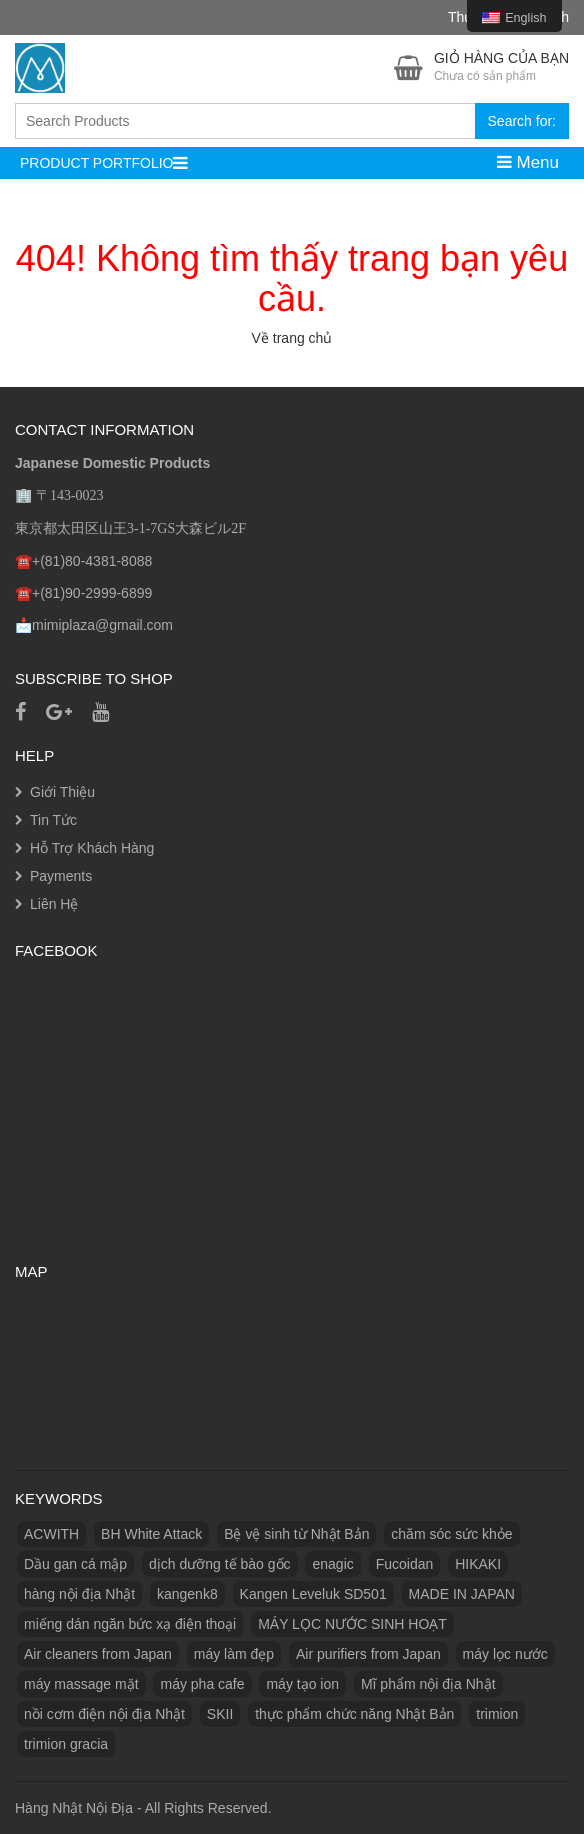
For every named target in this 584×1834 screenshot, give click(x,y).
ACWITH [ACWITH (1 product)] (51, 1534)
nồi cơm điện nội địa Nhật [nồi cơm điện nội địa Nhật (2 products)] (104, 1714)
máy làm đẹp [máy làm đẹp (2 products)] (234, 1654)
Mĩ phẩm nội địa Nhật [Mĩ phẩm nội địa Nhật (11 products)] (428, 1684)
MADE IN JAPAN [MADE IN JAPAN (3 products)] (462, 1594)
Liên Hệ (54, 904)
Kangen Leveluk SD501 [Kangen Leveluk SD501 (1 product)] (313, 1594)
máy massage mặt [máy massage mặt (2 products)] (81, 1684)
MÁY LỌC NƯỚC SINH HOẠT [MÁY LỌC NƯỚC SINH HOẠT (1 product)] (352, 1624)
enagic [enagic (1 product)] (332, 1564)
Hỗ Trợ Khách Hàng (92, 848)
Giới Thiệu (62, 792)
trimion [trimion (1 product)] (497, 1714)
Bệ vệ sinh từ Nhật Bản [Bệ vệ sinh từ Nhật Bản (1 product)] (296, 1534)
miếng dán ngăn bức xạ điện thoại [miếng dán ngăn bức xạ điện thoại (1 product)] (130, 1624)
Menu (528, 162)
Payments (61, 876)
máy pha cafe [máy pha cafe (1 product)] (202, 1684)
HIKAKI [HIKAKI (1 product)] (478, 1564)
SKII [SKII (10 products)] (220, 1714)
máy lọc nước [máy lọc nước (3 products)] (505, 1654)
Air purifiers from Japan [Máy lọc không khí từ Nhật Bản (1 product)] (368, 1654)
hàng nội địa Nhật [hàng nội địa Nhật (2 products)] (79, 1594)
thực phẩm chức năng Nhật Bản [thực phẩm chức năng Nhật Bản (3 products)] (354, 1714)
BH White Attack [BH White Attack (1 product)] (151, 1534)
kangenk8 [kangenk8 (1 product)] (187, 1594)
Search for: (522, 121)
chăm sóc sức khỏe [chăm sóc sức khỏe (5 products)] (451, 1534)
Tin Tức (53, 820)
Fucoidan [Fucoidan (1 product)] (405, 1564)
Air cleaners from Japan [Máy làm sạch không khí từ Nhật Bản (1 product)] (98, 1654)
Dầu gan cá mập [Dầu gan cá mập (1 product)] (75, 1564)
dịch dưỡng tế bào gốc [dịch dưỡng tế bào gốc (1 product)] (220, 1564)
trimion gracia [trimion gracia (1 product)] (66, 1744)
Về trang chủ (292, 338)
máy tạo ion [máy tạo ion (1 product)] (302, 1684)
